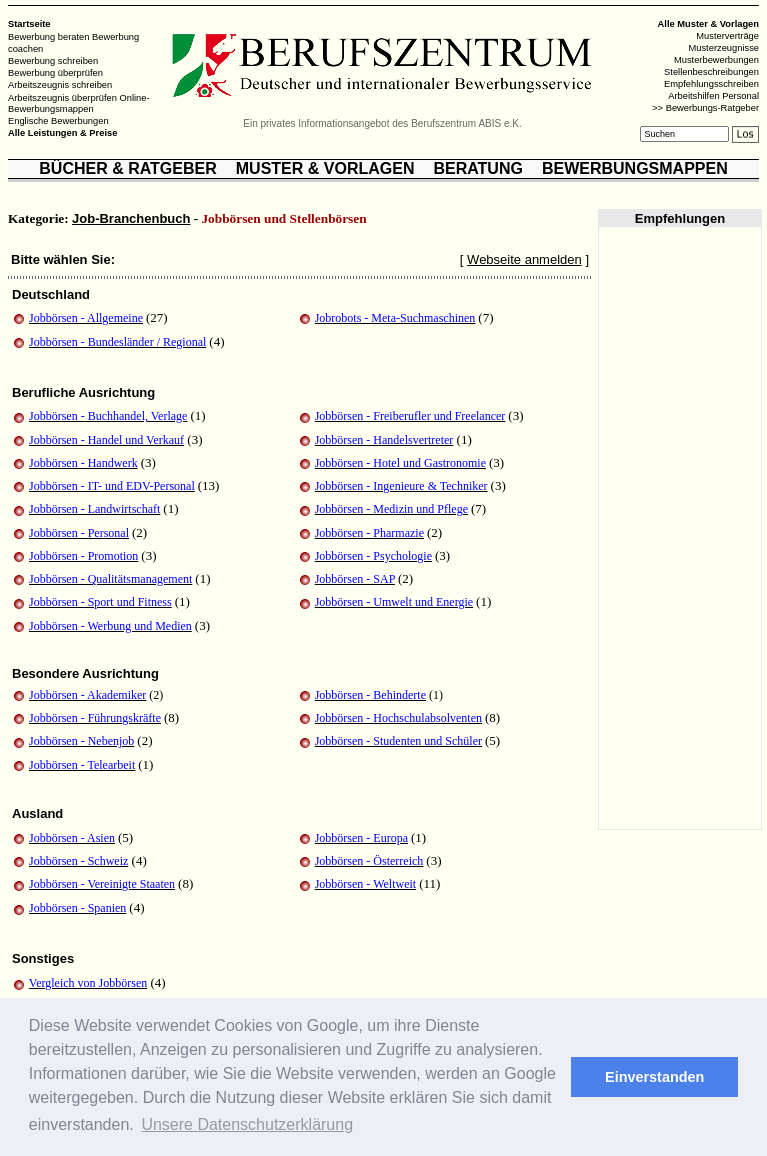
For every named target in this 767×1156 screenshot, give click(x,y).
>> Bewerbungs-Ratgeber (705, 108)
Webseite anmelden (524, 259)
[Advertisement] (680, 528)
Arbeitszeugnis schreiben (60, 85)
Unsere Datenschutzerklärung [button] (247, 1124)
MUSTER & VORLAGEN (325, 168)
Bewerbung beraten (48, 37)
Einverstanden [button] (654, 1077)
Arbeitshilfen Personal (713, 96)
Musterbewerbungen (716, 60)
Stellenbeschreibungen (711, 72)
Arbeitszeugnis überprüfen (62, 97)
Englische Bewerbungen (58, 121)
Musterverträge (727, 36)
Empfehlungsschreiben (711, 84)
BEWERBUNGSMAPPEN (635, 168)
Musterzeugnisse (723, 48)
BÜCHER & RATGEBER (127, 168)
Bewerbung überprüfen (55, 73)
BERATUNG (477, 168)
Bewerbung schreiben (53, 61)
